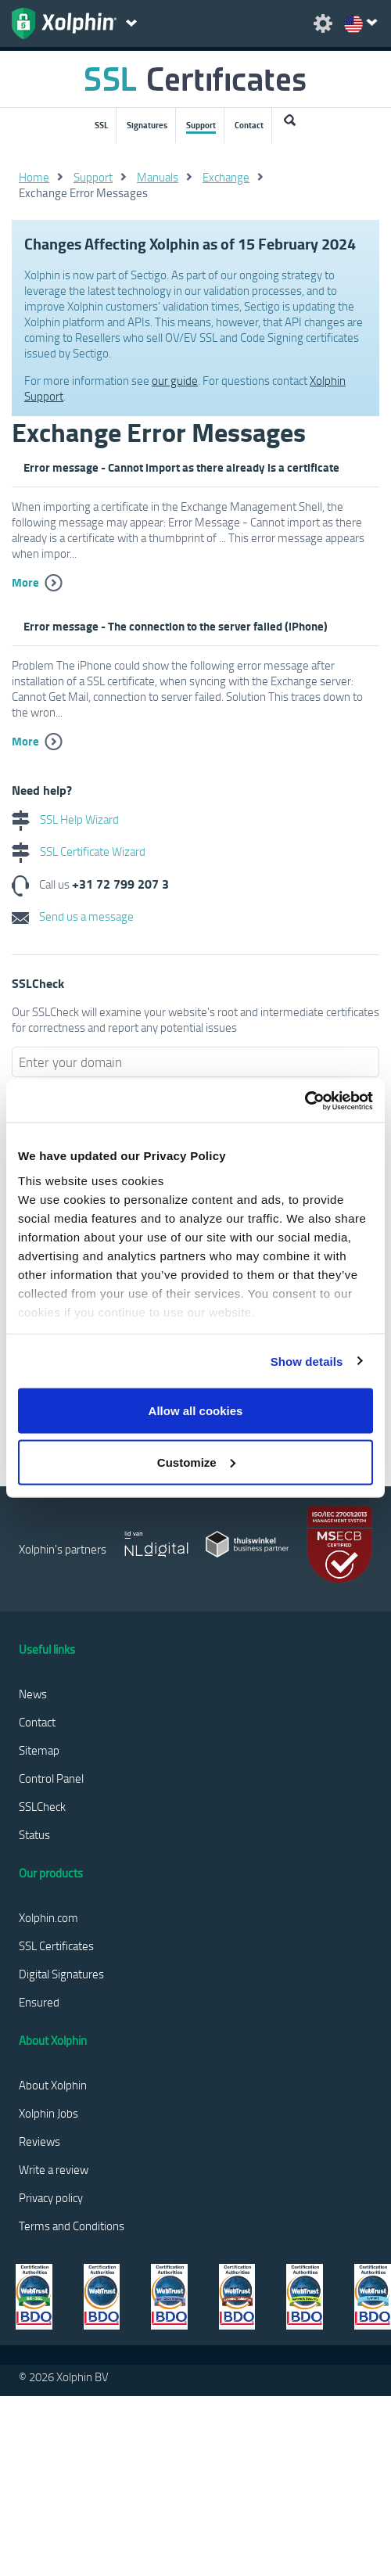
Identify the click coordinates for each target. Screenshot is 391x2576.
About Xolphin (53, 2085)
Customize (196, 1461)
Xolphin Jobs (48, 2113)
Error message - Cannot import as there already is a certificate (181, 467)
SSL (101, 125)
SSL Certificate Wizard (78, 851)
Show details (307, 1360)
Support (201, 125)
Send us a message (73, 916)
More (25, 582)
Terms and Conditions (71, 2225)
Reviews (39, 2141)
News (33, 1693)
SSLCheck (42, 1806)
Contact (249, 125)
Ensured (39, 2002)
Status (34, 1834)
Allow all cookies (196, 1410)
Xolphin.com (48, 1917)
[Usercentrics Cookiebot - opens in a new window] (304, 1100)
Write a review (53, 2169)
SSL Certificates (56, 1945)
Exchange (226, 177)
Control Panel (51, 1778)
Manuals (157, 177)
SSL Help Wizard (65, 819)
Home (34, 177)
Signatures (147, 125)
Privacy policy (51, 2197)
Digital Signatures (61, 1973)
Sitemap (39, 1750)
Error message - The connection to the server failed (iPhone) (175, 625)
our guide (175, 380)
